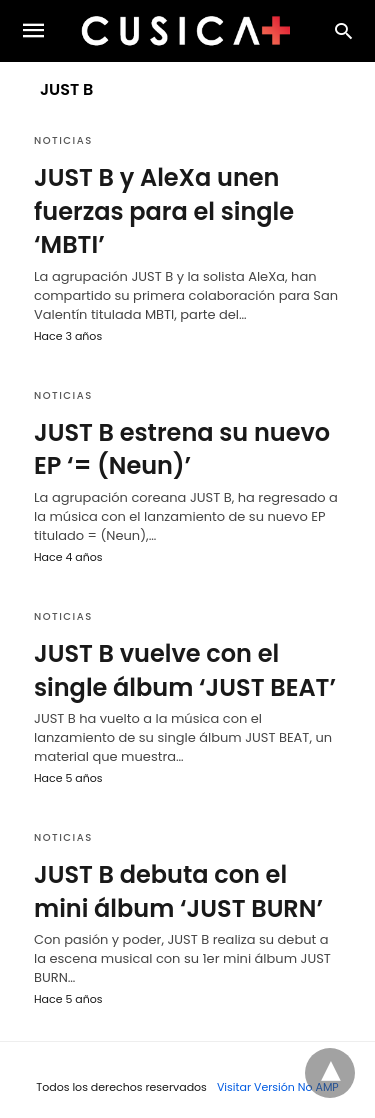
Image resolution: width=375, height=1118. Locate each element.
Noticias (63, 140)
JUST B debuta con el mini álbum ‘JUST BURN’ (178, 891)
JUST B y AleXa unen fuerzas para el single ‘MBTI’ (164, 211)
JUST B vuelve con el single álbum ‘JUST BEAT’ (185, 670)
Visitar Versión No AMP (278, 1087)
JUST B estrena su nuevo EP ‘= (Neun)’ (182, 449)
